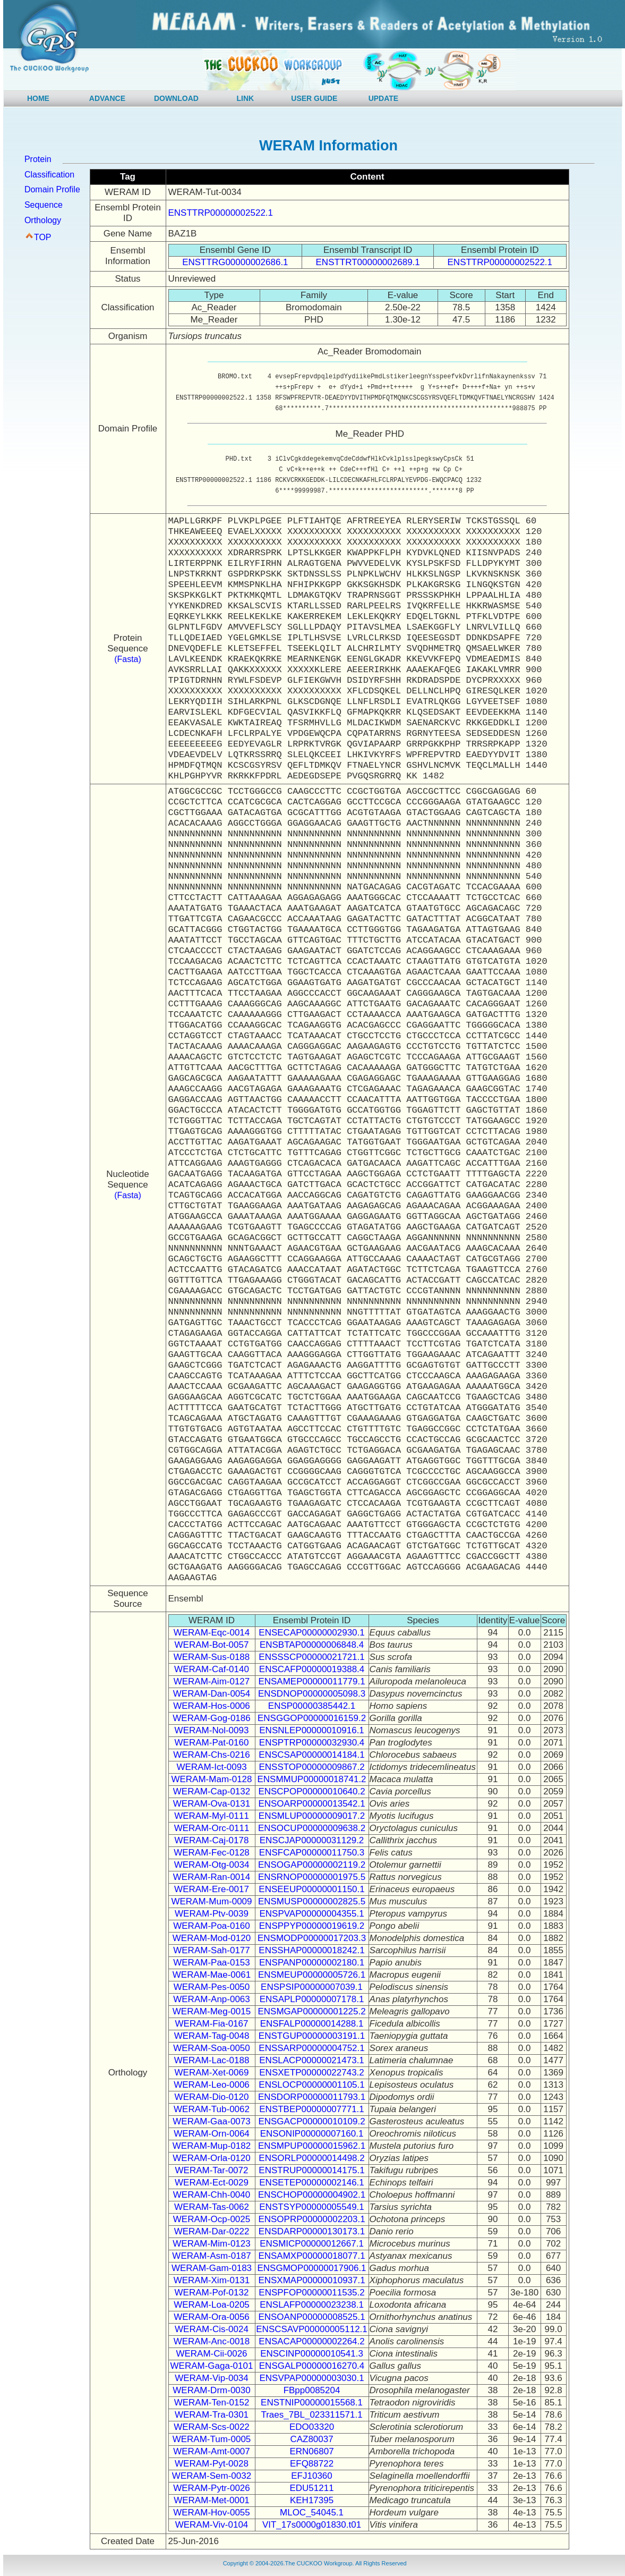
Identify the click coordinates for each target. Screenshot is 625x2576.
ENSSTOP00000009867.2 (311, 1767)
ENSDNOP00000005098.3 (311, 1694)
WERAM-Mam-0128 (211, 1779)
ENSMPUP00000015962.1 (311, 2146)
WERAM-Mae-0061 (212, 1975)
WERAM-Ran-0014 (212, 1877)
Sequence (43, 204)
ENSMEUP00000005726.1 (311, 1975)
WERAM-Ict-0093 (211, 1767)
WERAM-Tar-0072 (212, 2170)
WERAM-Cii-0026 (211, 2354)
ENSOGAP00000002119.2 (311, 1865)
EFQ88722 (311, 2464)
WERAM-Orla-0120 (211, 2158)
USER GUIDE (314, 98)
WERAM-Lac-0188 (212, 2060)
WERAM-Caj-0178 (212, 1840)
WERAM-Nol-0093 (212, 1730)
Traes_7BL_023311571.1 (311, 2415)
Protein (38, 159)
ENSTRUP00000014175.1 (311, 2170)
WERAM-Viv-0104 (212, 2525)
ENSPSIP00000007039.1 (312, 1987)
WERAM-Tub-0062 (212, 2109)
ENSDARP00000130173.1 (312, 2231)
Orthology (42, 220)
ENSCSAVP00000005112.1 (311, 2329)
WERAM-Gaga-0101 (211, 2366)
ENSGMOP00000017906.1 (311, 2268)
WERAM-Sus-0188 (212, 1657)
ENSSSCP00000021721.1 (311, 1657)
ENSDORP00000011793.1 (311, 2097)
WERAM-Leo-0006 (212, 2085)
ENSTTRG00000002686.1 (235, 262)
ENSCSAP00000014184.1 (311, 1755)
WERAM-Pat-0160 (212, 1743)
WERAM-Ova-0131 (211, 1804)
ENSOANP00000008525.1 (311, 2317)
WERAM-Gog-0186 (211, 1718)
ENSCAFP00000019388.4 (311, 1669)
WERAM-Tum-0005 (212, 2439)
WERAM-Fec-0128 (212, 1853)
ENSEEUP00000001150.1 (311, 1889)
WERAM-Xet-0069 (212, 2072)
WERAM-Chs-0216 (211, 1755)
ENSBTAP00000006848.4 (312, 1645)
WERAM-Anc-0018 (212, 2341)
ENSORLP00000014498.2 (311, 2158)
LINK (245, 98)
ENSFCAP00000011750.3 (311, 1853)
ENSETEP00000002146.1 (311, 2182)
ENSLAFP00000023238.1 (312, 2305)
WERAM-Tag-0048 (212, 2036)
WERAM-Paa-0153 (211, 1963)
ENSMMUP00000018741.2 (312, 1779)
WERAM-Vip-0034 (212, 2378)
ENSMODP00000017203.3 (312, 1938)
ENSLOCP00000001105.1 (311, 2085)
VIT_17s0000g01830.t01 (311, 2525)
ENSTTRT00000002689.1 (368, 262)
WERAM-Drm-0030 (211, 2390)
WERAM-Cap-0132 (212, 1791)
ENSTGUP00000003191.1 (312, 2036)
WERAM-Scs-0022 (212, 2427)
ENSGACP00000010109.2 (311, 2121)
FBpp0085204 (312, 2390)
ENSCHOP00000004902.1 (311, 2195)
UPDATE (384, 98)
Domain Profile (52, 189)
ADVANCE (107, 98)
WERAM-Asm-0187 (211, 2256)
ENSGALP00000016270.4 (312, 2366)
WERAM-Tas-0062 (211, 2207)
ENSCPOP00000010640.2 (311, 1791)
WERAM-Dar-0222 (212, 2231)
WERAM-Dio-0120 (212, 2097)
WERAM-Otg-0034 (212, 1865)
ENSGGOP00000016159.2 (312, 1718)
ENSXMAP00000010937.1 (311, 2280)
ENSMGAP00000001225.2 (311, 2011)
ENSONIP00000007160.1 (312, 2134)
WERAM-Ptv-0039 (212, 1914)
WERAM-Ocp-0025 (211, 2219)
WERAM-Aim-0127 (212, 1681)
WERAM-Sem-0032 (211, 2476)
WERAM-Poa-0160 (211, 1926)
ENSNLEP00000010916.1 (311, 1730)
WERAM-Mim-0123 (211, 2244)
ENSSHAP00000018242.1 (311, 1950)
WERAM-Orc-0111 (212, 1828)
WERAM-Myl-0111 (211, 1816)
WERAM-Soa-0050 (211, 2048)
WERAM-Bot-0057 (212, 1645)
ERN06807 (311, 2451)
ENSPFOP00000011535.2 (311, 2292)
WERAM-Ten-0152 (212, 2402)
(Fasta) (127, 659)
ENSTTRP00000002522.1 (220, 213)
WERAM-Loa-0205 (212, 2305)
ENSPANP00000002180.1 (311, 1963)
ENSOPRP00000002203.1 (311, 2219)
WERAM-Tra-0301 (212, 2415)
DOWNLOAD (176, 98)
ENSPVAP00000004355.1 (311, 1914)
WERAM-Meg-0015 (212, 2011)
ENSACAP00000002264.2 (311, 2341)
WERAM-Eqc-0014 (212, 1633)
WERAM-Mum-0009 (211, 1901)
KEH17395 (311, 2500)
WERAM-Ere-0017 (211, 1889)
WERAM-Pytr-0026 (211, 2488)
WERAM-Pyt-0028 (212, 2464)
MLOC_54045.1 (312, 2512)
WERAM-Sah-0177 (211, 1950)
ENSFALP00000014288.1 (312, 2024)
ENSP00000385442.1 (311, 1706)
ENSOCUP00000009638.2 (311, 1828)
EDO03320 (311, 2427)
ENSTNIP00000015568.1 (312, 2402)
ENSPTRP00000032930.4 (311, 1743)
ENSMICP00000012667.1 (312, 2244)
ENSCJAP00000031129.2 (312, 1840)
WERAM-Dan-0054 (212, 1694)
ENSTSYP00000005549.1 (311, 2207)
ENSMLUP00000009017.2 (312, 1816)
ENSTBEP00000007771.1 (311, 2109)
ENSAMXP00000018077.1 (311, 2256)
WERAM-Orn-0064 (212, 2134)
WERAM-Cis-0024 (212, 2329)
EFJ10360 (311, 2476)
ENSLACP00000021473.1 (311, 2060)
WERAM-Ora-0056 (212, 2317)
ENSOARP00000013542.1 (311, 1804)
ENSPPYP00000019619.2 (312, 1926)
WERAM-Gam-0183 (212, 2268)
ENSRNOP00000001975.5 (311, 1877)
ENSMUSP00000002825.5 (311, 1901)
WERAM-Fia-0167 (212, 2024)
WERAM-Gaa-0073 (211, 2121)
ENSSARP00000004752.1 (311, 2048)
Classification (49, 174)
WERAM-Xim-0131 (212, 2280)
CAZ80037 (311, 2439)
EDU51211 (311, 2488)
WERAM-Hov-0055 (211, 2512)
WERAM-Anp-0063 (211, 1999)
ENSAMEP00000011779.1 (311, 1681)
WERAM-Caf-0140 (211, 1669)
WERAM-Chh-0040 (212, 2195)
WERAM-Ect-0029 (212, 2182)
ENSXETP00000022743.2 (311, 2072)
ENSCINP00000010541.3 (311, 2354)
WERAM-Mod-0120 (212, 1938)
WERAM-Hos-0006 (211, 1706)
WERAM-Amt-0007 (211, 2451)
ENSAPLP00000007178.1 (312, 1999)
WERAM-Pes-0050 (212, 1987)
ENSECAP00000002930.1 (311, 1633)
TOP (43, 237)
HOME (38, 98)
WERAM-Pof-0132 (212, 2292)
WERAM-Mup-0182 (212, 2146)
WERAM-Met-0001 (212, 2500)
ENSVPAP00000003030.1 (311, 2378)
